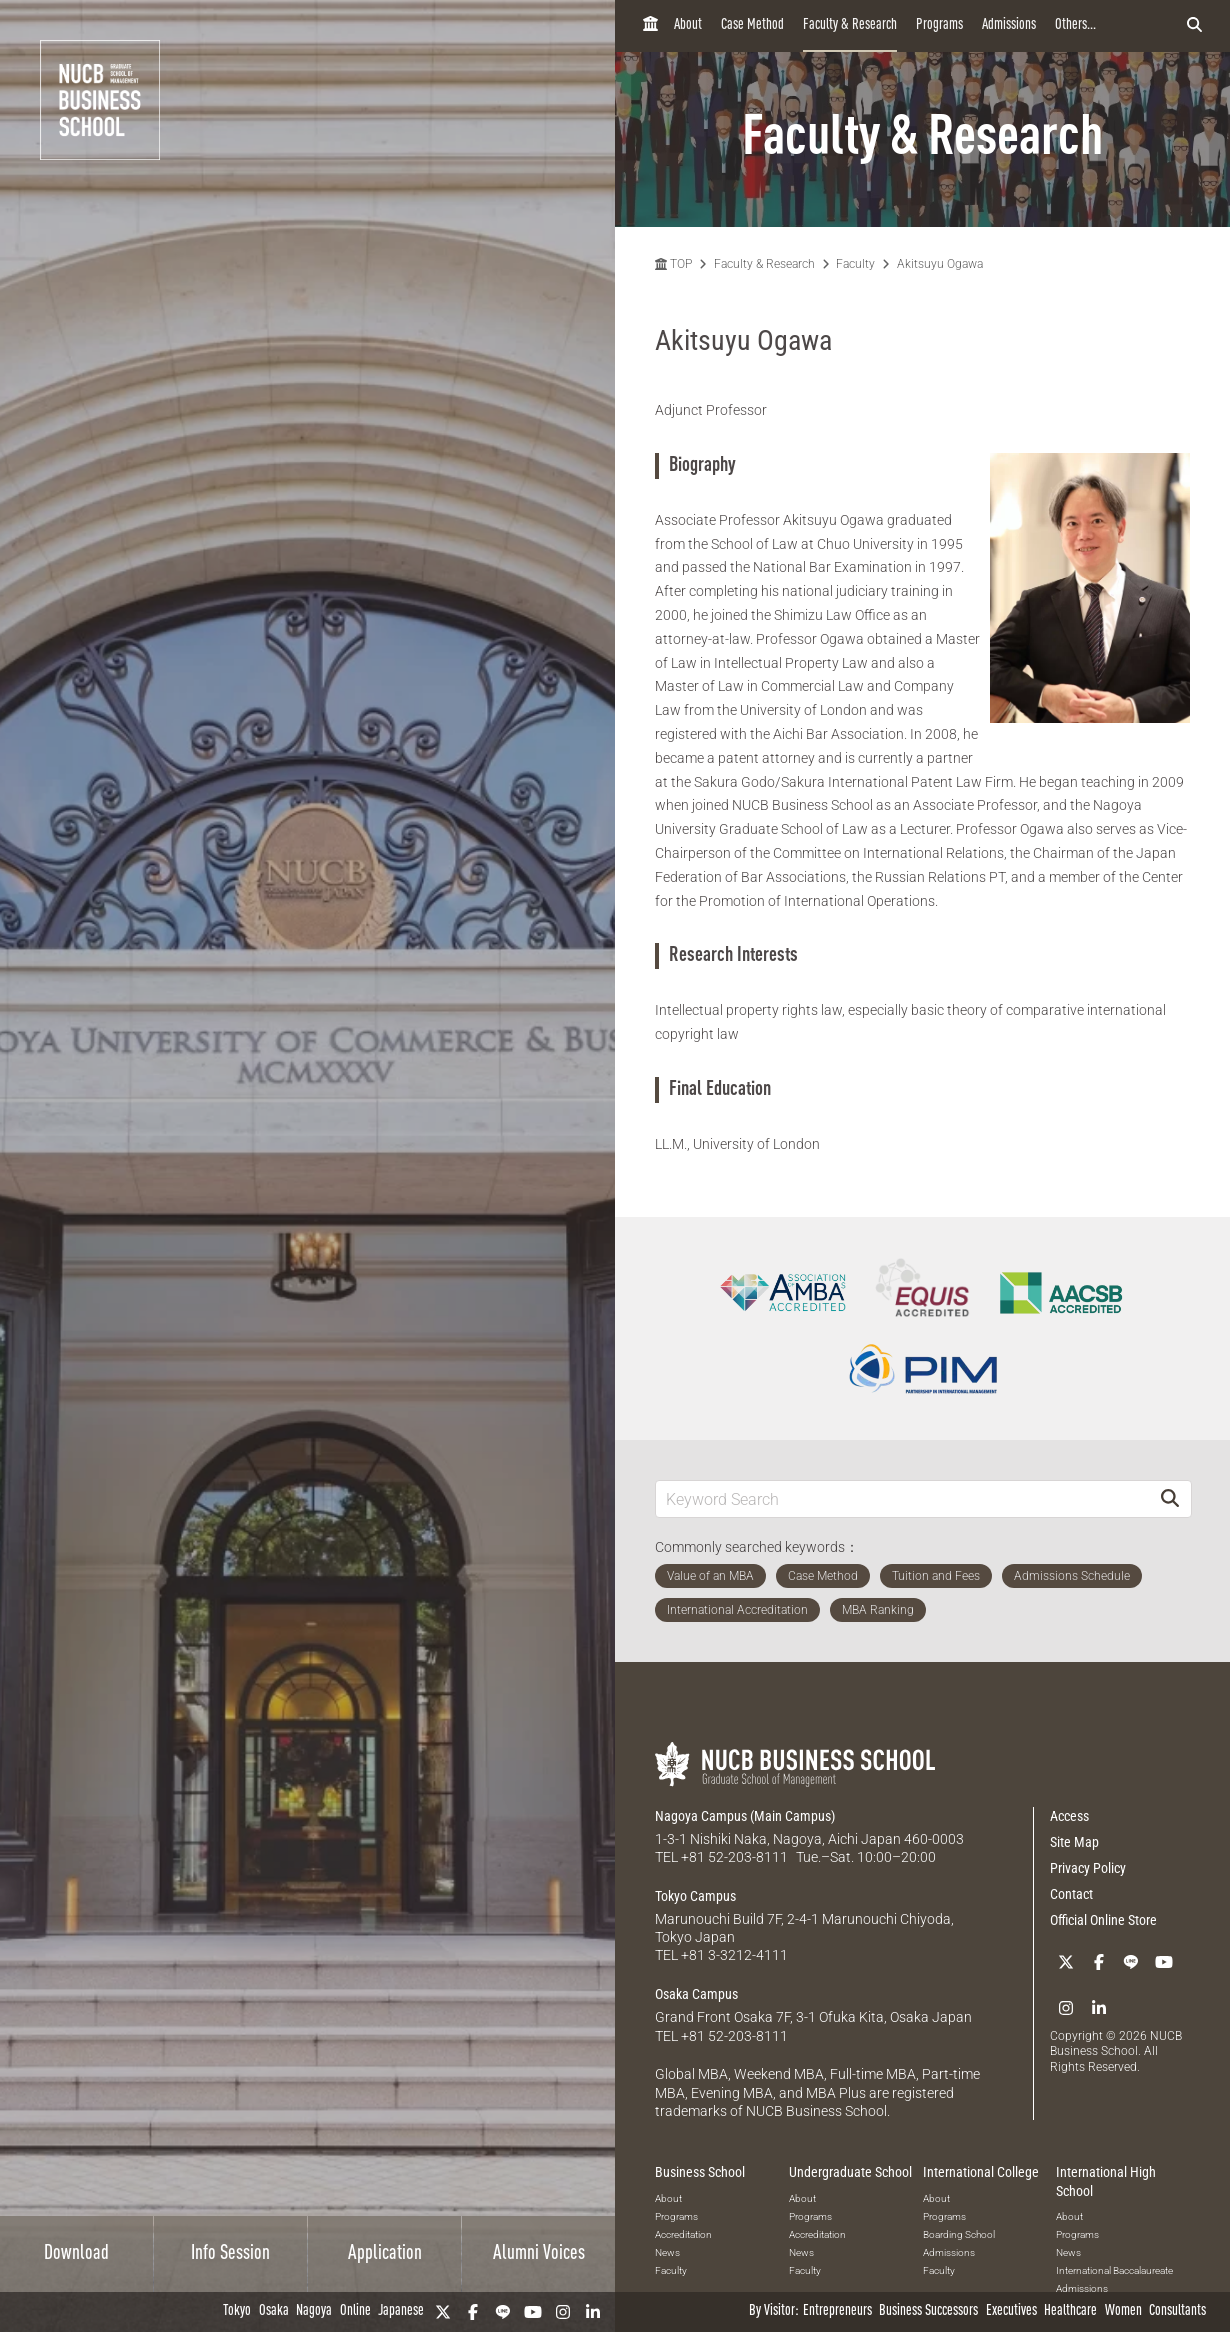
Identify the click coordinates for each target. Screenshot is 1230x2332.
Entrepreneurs (837, 2311)
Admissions (1009, 25)
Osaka (274, 2311)
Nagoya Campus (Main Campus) (745, 1816)
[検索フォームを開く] (1194, 26)
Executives (1011, 2311)
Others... (1075, 25)
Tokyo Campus (695, 1895)
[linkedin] (593, 2312)
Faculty (855, 264)
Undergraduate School (850, 2170)
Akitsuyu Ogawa (940, 264)
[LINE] (503, 2312)
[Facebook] (473, 2312)
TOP (673, 264)
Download (76, 2254)
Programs (939, 25)
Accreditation (683, 2232)
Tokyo (237, 2311)
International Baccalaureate (1114, 2268)
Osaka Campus (696, 1993)
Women (1123, 2311)
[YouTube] (533, 2312)
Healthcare (1070, 2311)
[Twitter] (443, 2312)
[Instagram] (563, 2312)
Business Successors (928, 2311)
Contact (1071, 1894)
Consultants (1177, 2311)
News (667, 2250)
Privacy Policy (1088, 1868)
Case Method (752, 25)
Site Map (1074, 1842)
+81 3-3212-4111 (734, 1955)
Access (1069, 1816)
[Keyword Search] (902, 1498)
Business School (700, 2170)
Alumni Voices (539, 2254)
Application (385, 2254)
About (688, 25)
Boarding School (959, 2232)
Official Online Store (1103, 1920)
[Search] (1170, 1498)
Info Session (230, 2254)
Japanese (401, 2311)
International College (981, 2170)
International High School (1106, 2179)
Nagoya (314, 2311)
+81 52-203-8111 (734, 1857)
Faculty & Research (850, 25)
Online (355, 2311)
